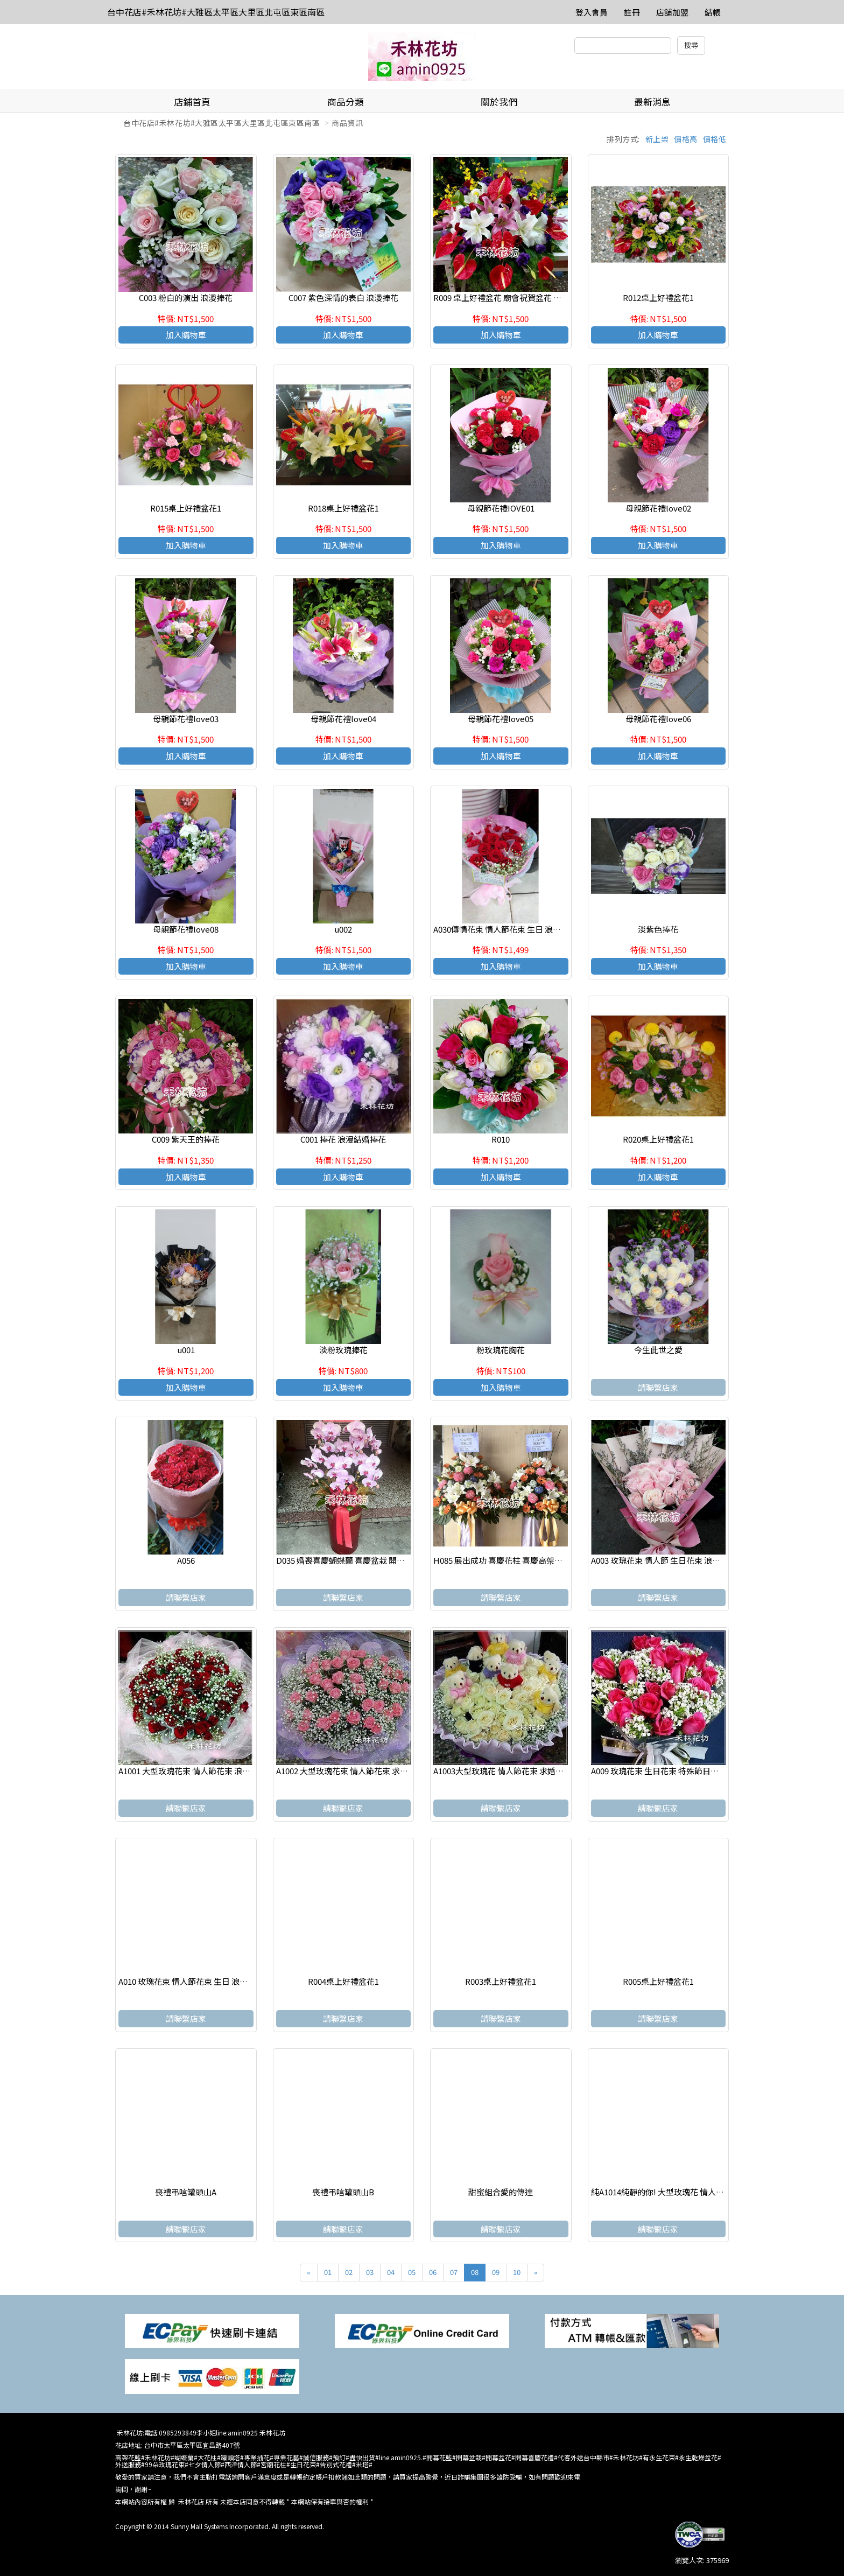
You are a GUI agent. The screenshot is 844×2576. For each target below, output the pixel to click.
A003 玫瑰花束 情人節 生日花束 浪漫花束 (663, 1560)
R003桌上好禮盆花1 (500, 1981)
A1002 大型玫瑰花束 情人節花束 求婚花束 (350, 1770)
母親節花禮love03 (186, 718)
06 (433, 2272)
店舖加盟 (672, 12)
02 (349, 2272)
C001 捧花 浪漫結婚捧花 (343, 1139)
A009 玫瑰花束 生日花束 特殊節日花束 (659, 1770)
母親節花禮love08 (186, 929)
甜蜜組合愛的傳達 (500, 2191)
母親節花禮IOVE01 (500, 508)
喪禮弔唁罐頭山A (185, 2191)
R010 (500, 1139)
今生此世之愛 (658, 1349)
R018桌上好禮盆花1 (343, 508)
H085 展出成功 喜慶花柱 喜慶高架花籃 (502, 1560)
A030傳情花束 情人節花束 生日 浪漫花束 (505, 929)
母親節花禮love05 (500, 718)
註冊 (632, 12)
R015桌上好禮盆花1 (185, 508)
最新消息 (652, 101)
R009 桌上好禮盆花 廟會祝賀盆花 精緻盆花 (509, 297)
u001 (186, 1349)
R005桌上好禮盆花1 (658, 1981)
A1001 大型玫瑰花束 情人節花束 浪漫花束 (192, 1770)
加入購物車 (186, 334)
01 (328, 2272)
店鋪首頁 (192, 101)
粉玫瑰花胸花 (500, 1349)
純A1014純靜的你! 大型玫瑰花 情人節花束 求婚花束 (682, 2191)
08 (475, 2272)
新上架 (657, 139)
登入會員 (591, 12)
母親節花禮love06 (658, 718)
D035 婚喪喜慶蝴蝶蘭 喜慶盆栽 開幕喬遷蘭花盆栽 (364, 1560)
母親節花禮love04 (343, 718)
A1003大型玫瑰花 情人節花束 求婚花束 (502, 1770)
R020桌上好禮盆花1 (658, 1139)
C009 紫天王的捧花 (186, 1139)
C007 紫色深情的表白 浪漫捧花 (343, 297)
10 (517, 2272)
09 (496, 2272)
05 (412, 2272)
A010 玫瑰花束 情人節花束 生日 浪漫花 (187, 1981)
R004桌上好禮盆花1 (343, 1981)
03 (370, 2272)
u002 (343, 929)
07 (454, 2272)
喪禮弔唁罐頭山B (343, 2191)
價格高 (686, 139)
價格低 (715, 139)
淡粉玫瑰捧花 (343, 1349)
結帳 (713, 12)
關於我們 (499, 101)
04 (391, 2272)
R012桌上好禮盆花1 (658, 297)
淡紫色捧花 (658, 929)
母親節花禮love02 (658, 508)
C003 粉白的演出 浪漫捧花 (186, 297)
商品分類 (345, 101)
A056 (186, 1560)
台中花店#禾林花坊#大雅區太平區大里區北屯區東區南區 (216, 11)
